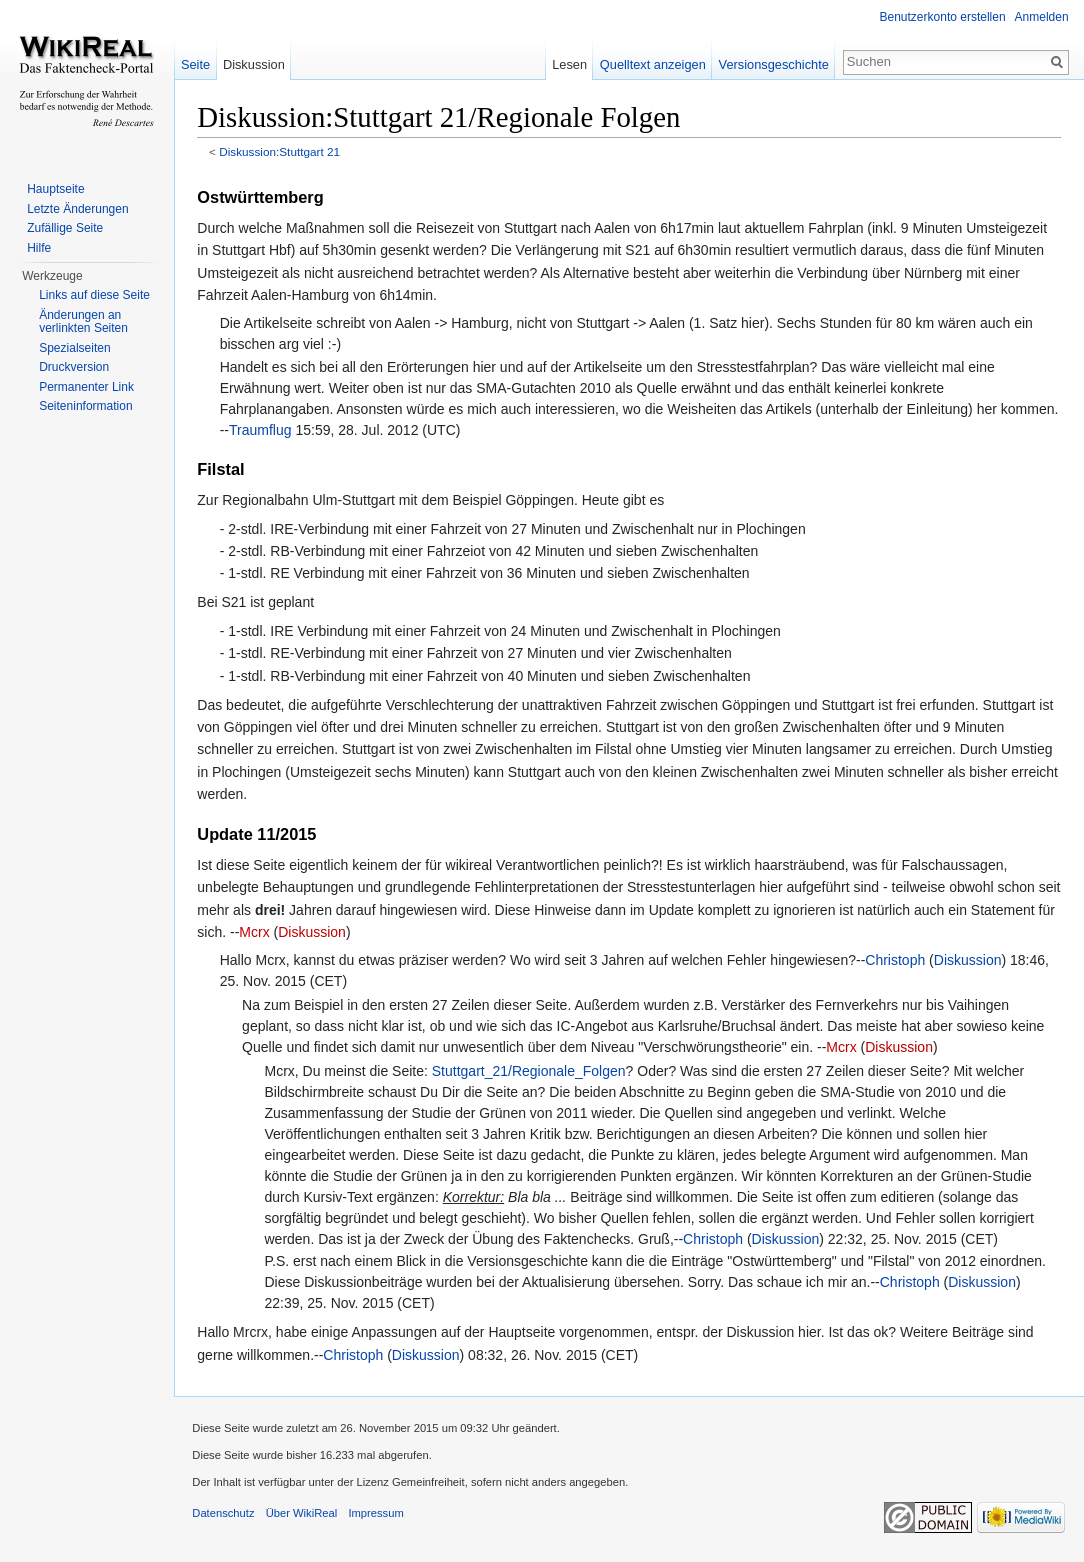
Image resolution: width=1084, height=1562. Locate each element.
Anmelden (1041, 17)
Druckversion (74, 367)
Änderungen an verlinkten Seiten (83, 322)
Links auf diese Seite (94, 295)
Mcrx (346, 933)
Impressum (379, 1516)
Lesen (568, 64)
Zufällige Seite (65, 228)
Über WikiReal (305, 1516)
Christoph (899, 961)
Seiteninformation (85, 406)
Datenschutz (227, 1516)
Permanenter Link (86, 387)
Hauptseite (55, 189)
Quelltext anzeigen (652, 64)
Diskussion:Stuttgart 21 (283, 152)
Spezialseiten (74, 348)
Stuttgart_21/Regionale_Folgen (532, 1072)
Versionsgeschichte (772, 64)
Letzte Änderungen (77, 209)
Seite (197, 64)
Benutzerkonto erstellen (942, 17)
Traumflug (325, 431)
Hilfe (39, 248)
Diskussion (404, 933)
